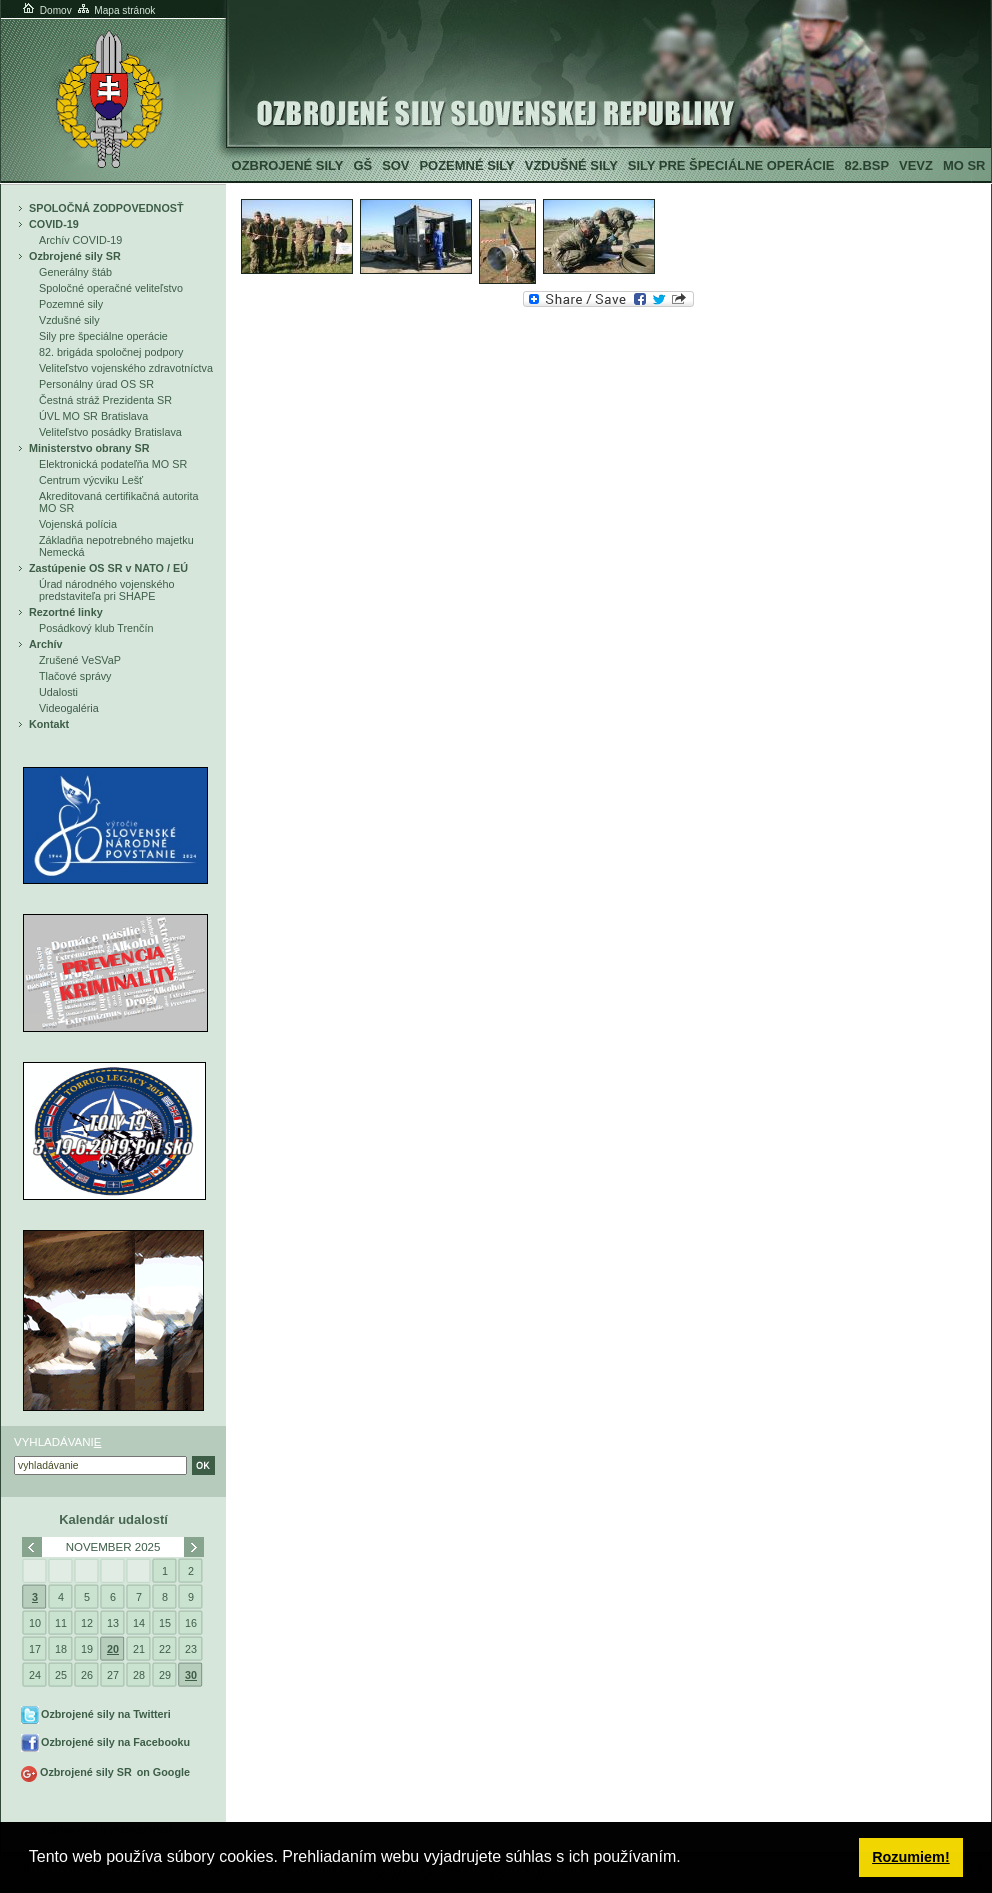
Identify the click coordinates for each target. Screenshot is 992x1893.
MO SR (964, 165)
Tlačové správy (75, 676)
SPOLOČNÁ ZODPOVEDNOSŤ (106, 208)
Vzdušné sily (571, 165)
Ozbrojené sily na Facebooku (115, 1742)
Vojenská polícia (78, 524)
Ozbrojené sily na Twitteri (106, 1714)
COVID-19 (54, 224)
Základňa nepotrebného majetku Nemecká (116, 546)
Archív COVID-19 (80, 240)
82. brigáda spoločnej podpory (111, 352)
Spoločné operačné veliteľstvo (111, 288)
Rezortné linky (66, 612)
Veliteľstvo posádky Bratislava (110, 432)
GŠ (362, 165)
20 (113, 1649)
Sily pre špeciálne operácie (731, 165)
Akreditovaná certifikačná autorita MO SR (118, 502)
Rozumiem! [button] (911, 1857)
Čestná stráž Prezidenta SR (105, 400)
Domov (46, 10)
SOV (395, 165)
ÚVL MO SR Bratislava (93, 416)
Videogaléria (69, 708)
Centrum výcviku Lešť (91, 480)
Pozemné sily (466, 165)
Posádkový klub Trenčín (96, 628)
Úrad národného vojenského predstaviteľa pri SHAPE (106, 590)
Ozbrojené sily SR (75, 256)
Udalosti (58, 692)
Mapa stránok (115, 10)
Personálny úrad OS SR (96, 384)
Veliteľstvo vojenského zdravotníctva (126, 368)
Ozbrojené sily (288, 165)
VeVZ (916, 165)
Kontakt (49, 724)
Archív (46, 644)
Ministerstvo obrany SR (89, 448)
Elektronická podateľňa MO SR (113, 464)
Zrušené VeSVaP (80, 660)
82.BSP (866, 165)
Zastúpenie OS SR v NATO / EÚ (108, 568)
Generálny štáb (75, 272)
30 (191, 1675)
